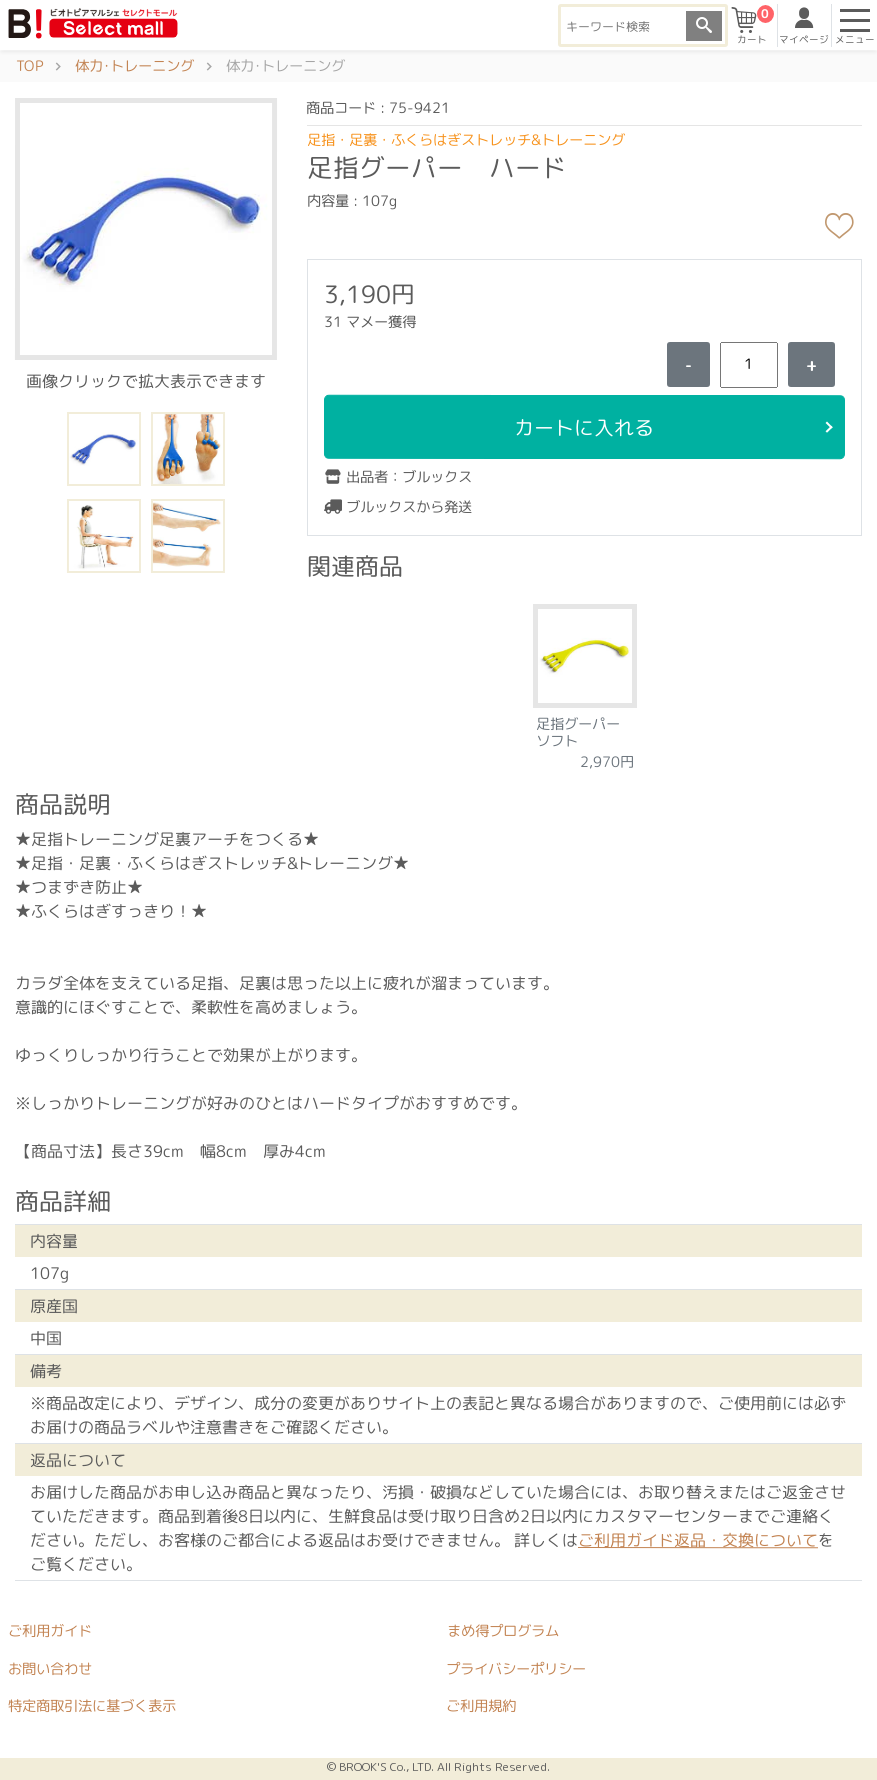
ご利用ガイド (50, 1630)
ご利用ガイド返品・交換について (698, 1540)
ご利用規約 (481, 1706)
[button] (146, 228)
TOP (29, 66)
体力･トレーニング (134, 66)
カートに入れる (585, 427)
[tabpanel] (585, 680)
